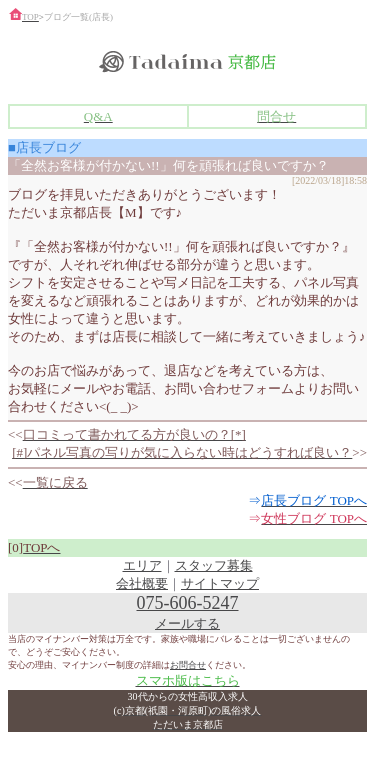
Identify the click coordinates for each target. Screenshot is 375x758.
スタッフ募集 (214, 565)
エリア (142, 565)
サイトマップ (220, 583)
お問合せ (188, 665)
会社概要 (142, 583)
